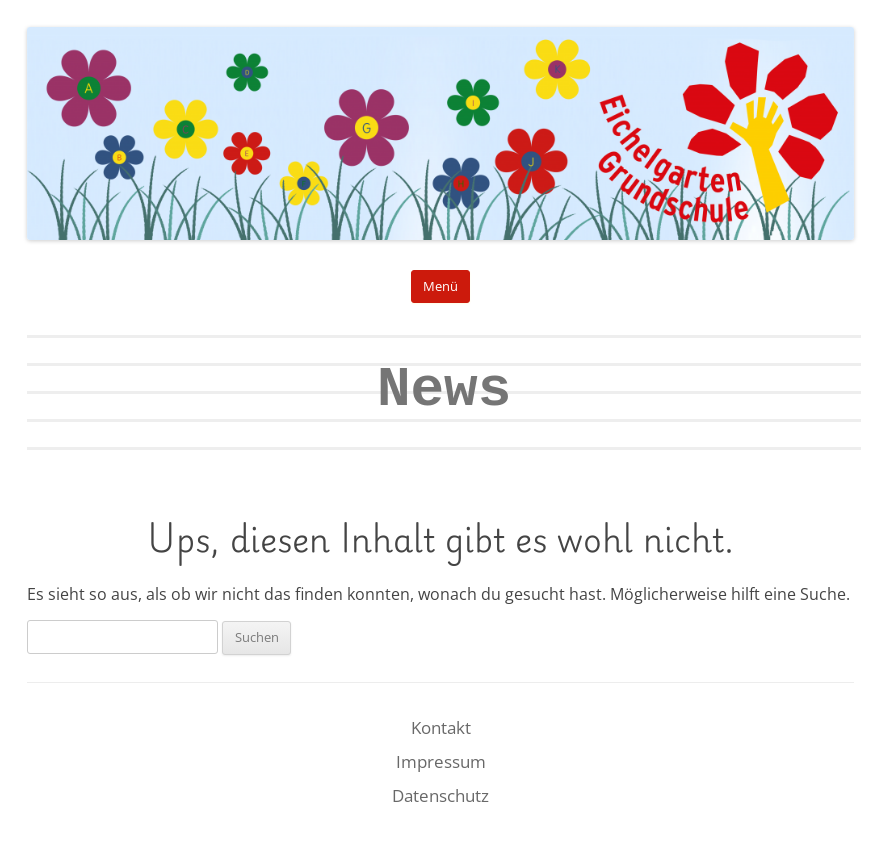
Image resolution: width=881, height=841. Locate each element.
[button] (44, 797)
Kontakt (441, 727)
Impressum (441, 761)
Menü (440, 286)
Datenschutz (440, 795)
